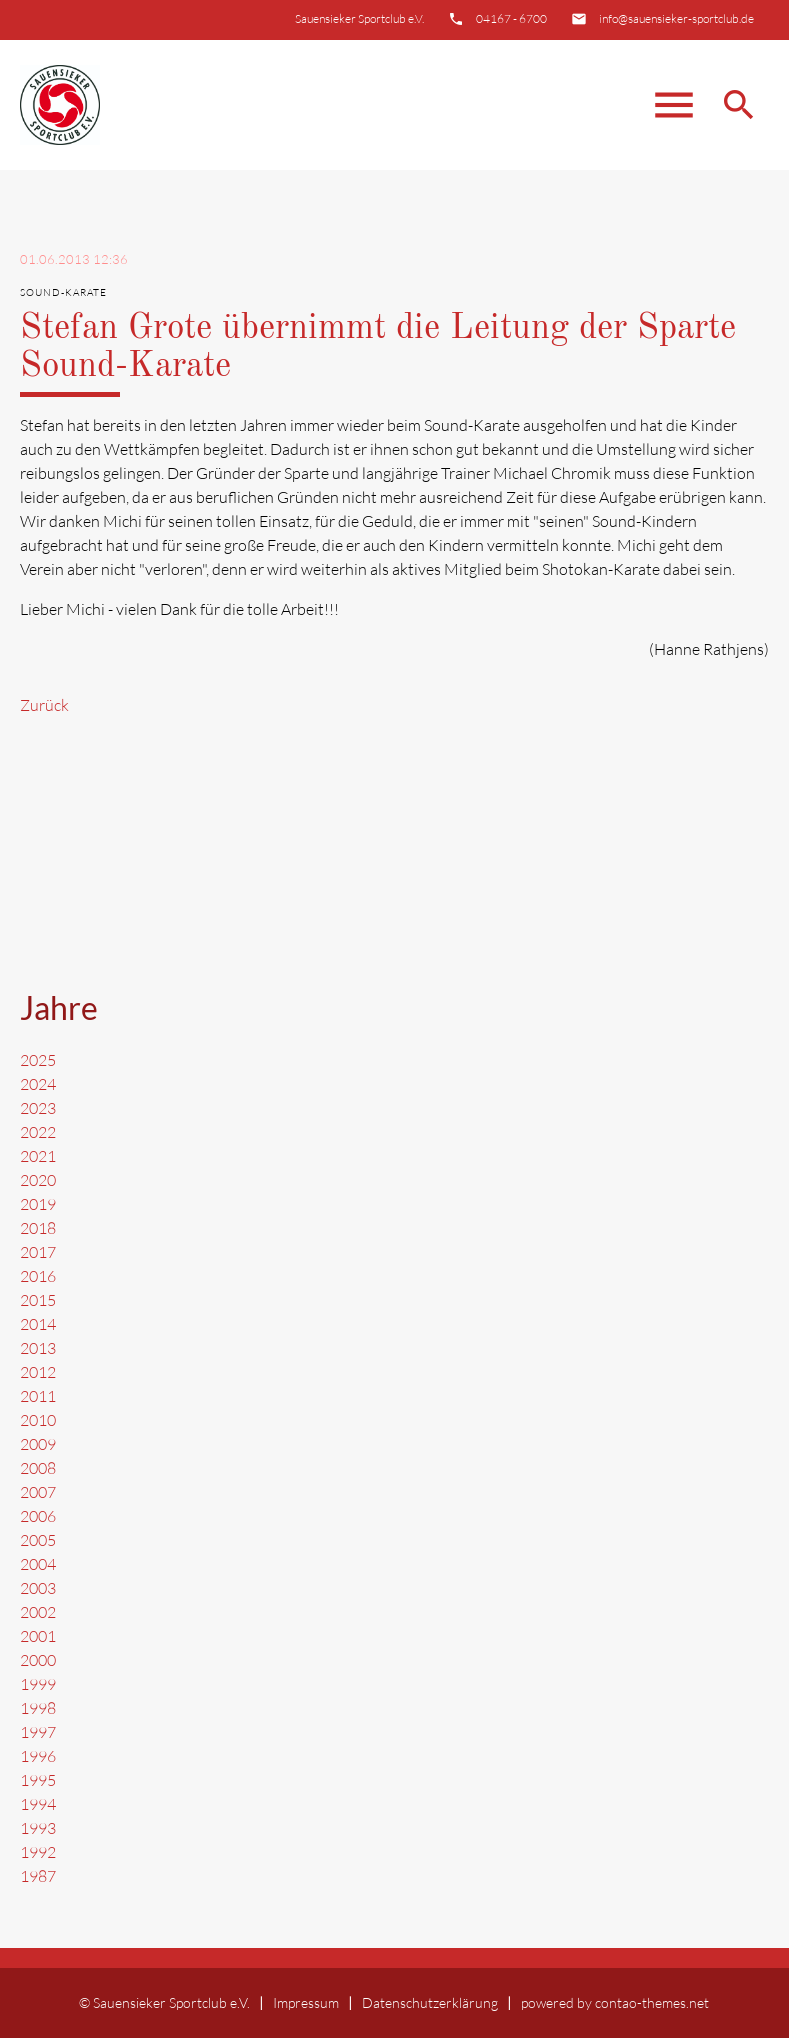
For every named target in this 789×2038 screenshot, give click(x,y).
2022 (38, 1132)
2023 (38, 1108)
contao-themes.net (652, 2002)
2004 (38, 1564)
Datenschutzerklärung (430, 2002)
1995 (38, 1780)
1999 (38, 1684)
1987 (38, 1876)
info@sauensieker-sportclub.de (676, 18)
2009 (38, 1444)
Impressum (306, 2002)
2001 (38, 1636)
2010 (38, 1420)
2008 (38, 1468)
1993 (38, 1828)
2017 (38, 1252)
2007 (38, 1492)
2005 (38, 1540)
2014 (38, 1324)
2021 (38, 1156)
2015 (38, 1300)
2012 (38, 1372)
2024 (38, 1084)
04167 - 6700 (511, 18)
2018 (38, 1228)
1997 (38, 1732)
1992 (38, 1852)
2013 (38, 1348)
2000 (38, 1660)
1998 (38, 1708)
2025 (38, 1060)
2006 (38, 1516)
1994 (38, 1804)
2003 (38, 1588)
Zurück (44, 705)
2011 (38, 1396)
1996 (38, 1756)
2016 (38, 1276)
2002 (38, 1612)
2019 (38, 1204)
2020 (38, 1180)
